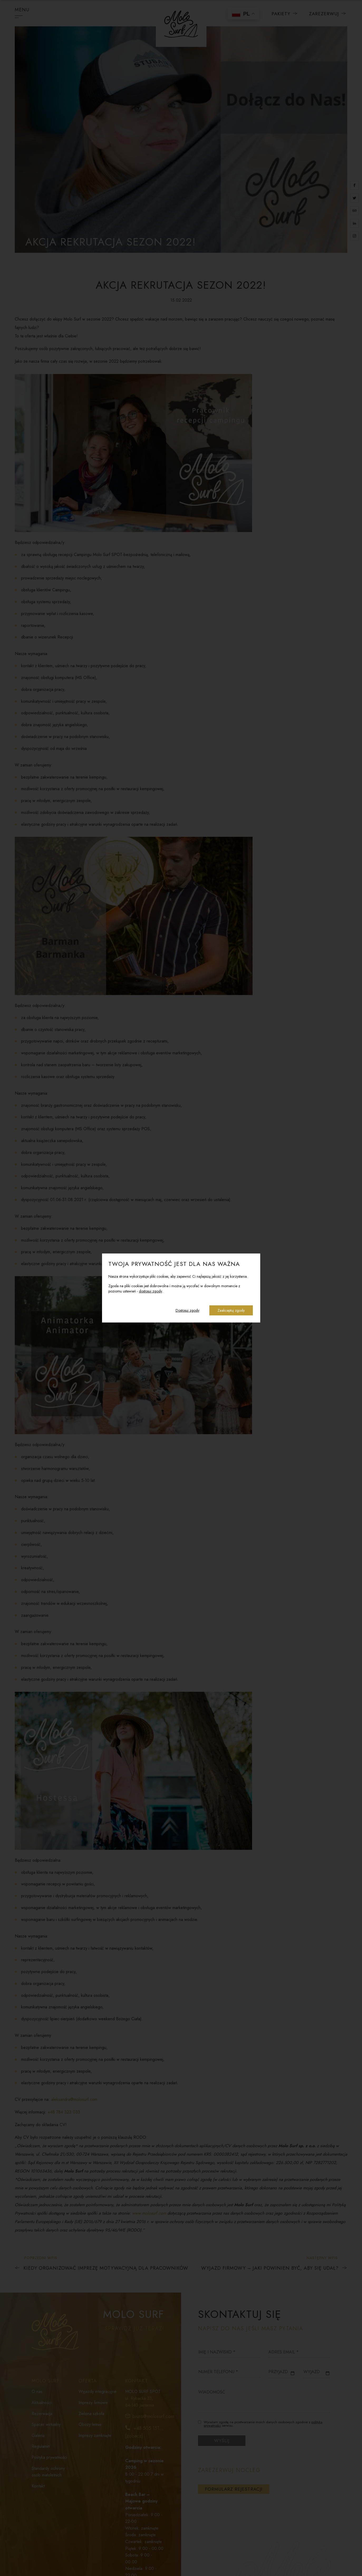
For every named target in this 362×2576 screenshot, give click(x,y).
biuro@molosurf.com (153, 2416)
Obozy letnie (90, 2424)
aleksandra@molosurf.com (74, 2099)
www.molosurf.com (149, 2213)
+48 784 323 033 (64, 2112)
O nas (37, 2391)
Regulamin (41, 2446)
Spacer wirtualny (46, 2424)
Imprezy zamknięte (95, 2435)
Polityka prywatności (49, 2457)
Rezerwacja (42, 2414)
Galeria (38, 2435)
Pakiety (285, 14)
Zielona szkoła (91, 2414)
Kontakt (38, 2486)
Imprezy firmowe (93, 2403)
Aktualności (41, 2403)
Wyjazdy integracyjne (98, 2391)
